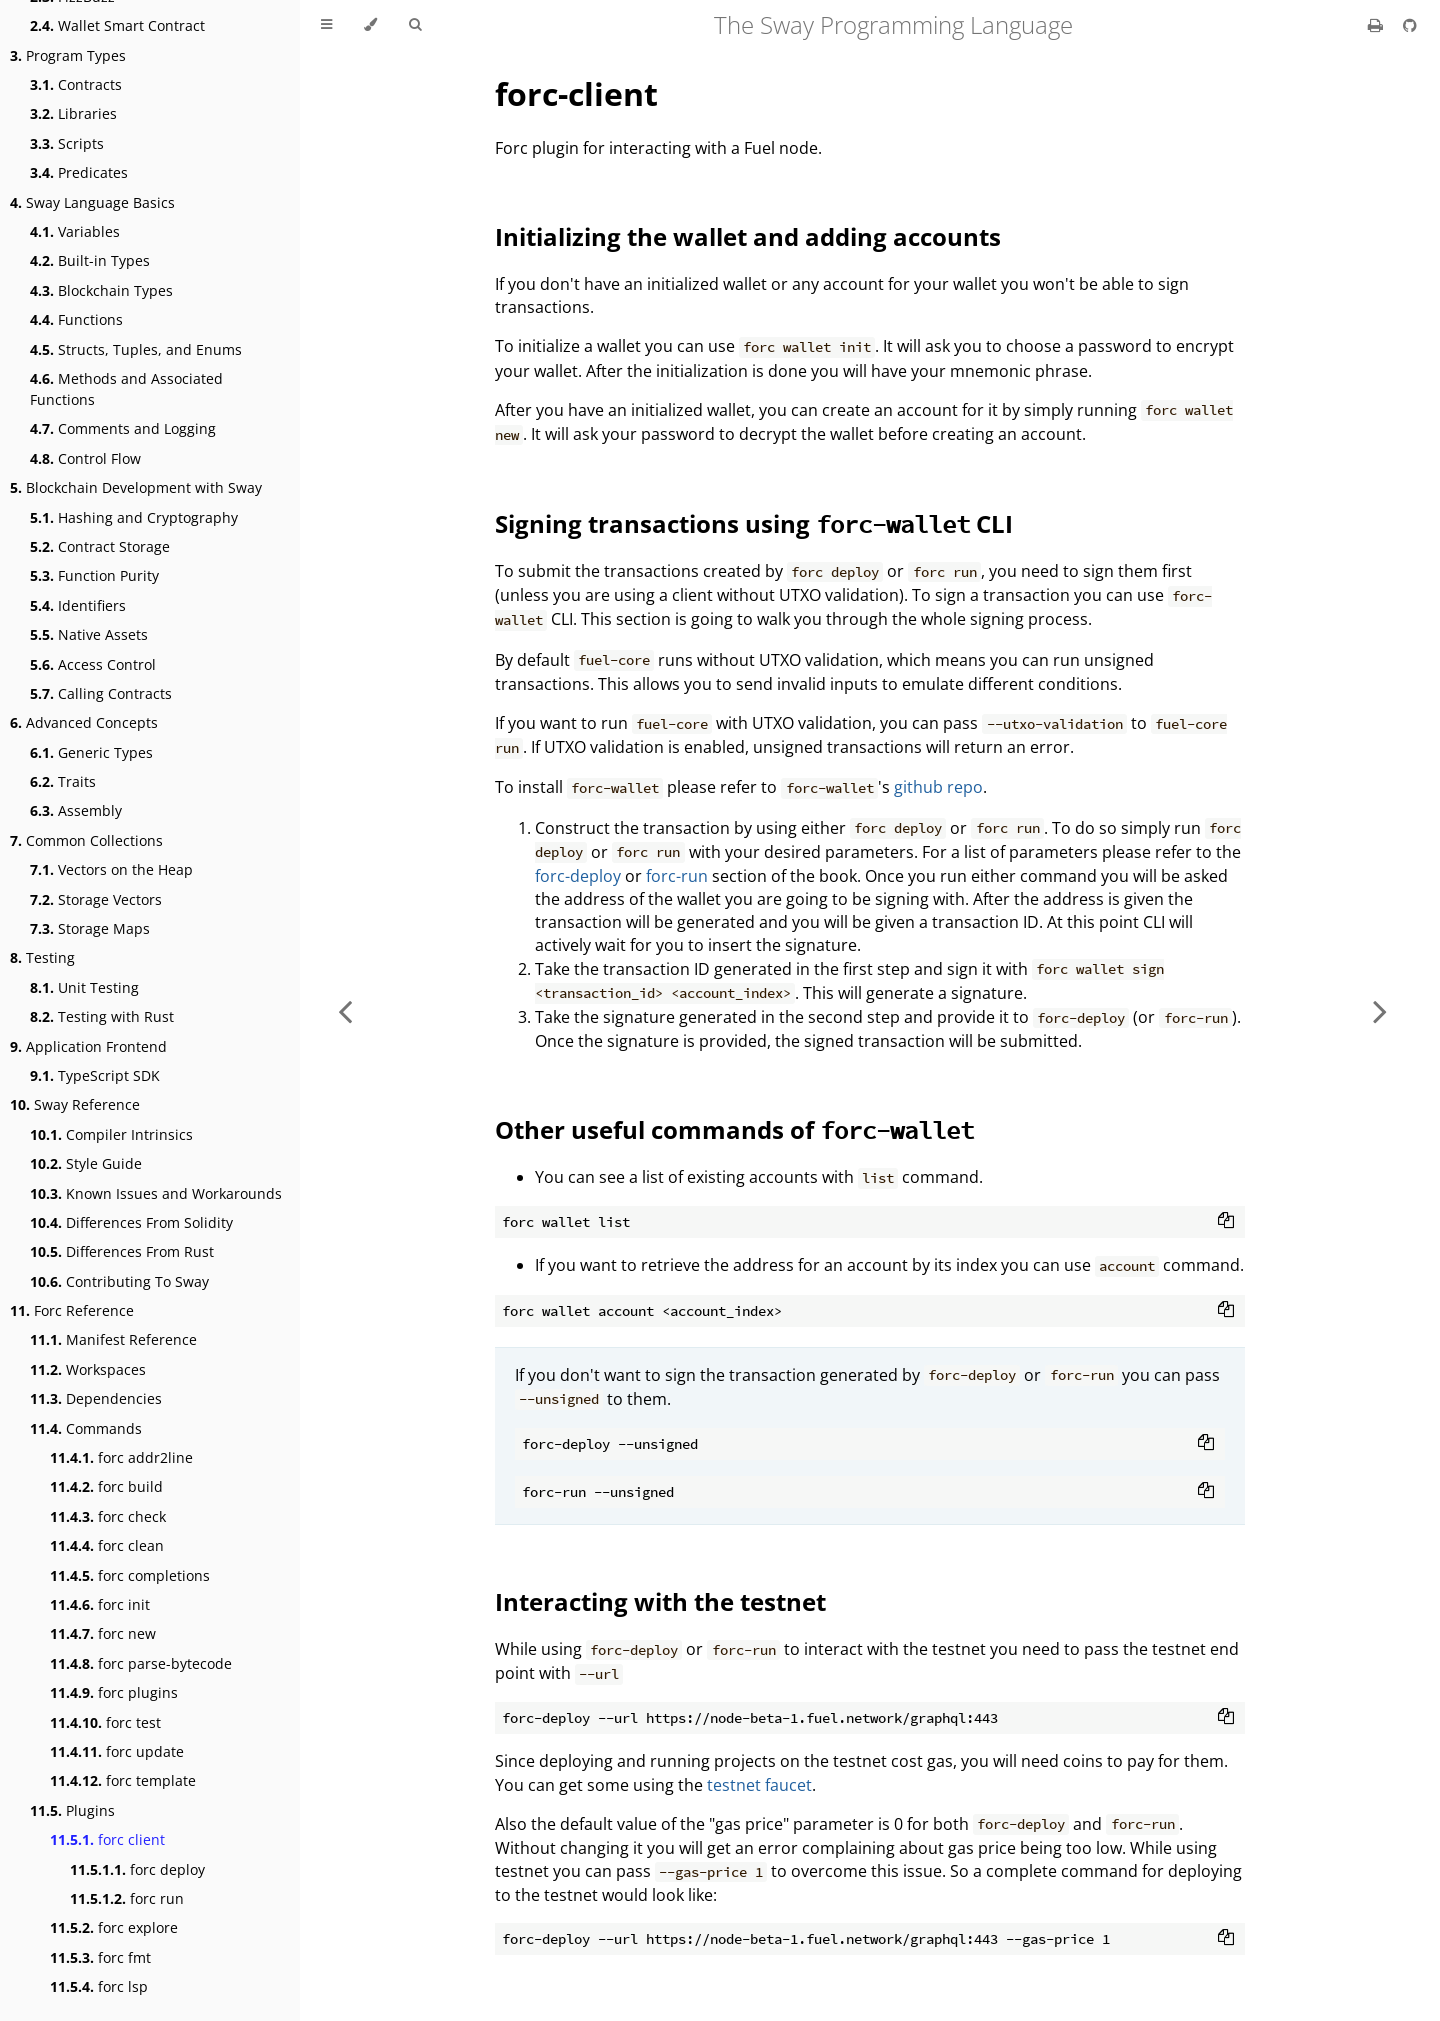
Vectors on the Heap (111, 869)
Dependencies (96, 1398)
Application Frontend (88, 1046)
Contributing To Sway (119, 1281)
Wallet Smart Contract (117, 25)
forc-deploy (578, 876)
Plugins (72, 1810)
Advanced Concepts (84, 722)
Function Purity (94, 575)
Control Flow (85, 458)
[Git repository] (1410, 25)
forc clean (107, 1545)
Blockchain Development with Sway (136, 487)
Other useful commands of (734, 1129)
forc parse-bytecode (141, 1663)
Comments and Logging (123, 428)
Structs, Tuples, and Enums (136, 349)
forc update (117, 1751)
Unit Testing (84, 987)
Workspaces (88, 1369)
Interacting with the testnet (660, 1601)
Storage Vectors (96, 899)
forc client (107, 1839)
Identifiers (78, 605)
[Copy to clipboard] (1226, 1222)
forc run (127, 1898)
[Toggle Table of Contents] (326, 25)
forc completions (130, 1575)
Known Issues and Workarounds (156, 1193)
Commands (86, 1428)
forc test (105, 1722)
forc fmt (100, 1957)
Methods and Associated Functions (126, 389)
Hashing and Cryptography (134, 517)
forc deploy (137, 1869)
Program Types (68, 55)
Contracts (76, 84)
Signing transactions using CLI (754, 523)
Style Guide (86, 1163)
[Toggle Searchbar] (415, 25)
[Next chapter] (1380, 1010)
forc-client (576, 93)
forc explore (114, 1927)
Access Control (93, 664)
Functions (76, 319)
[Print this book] (1377, 25)
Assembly (76, 810)
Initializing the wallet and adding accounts (748, 236)
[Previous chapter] (345, 1010)
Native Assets (89, 634)
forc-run (677, 876)
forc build (106, 1486)
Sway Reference (75, 1104)
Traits (63, 781)
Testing (42, 957)
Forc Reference (72, 1310)
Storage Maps (90, 928)
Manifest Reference (113, 1339)
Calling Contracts (101, 693)
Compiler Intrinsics (111, 1134)
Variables (75, 231)
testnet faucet (759, 1785)
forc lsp (99, 1986)
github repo (938, 787)
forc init (100, 1604)
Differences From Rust (122, 1251)
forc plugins (114, 1692)
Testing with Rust (102, 1016)
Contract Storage (100, 546)
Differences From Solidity (131, 1222)
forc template (123, 1780)
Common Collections (86, 840)
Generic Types (91, 752)
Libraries (73, 113)
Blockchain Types (101, 290)
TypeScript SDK (95, 1075)
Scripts (67, 143)
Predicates (79, 172)
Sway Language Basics (92, 202)
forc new (103, 1633)
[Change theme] (370, 25)
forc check (108, 1516)
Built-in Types (90, 260)
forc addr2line (121, 1457)
